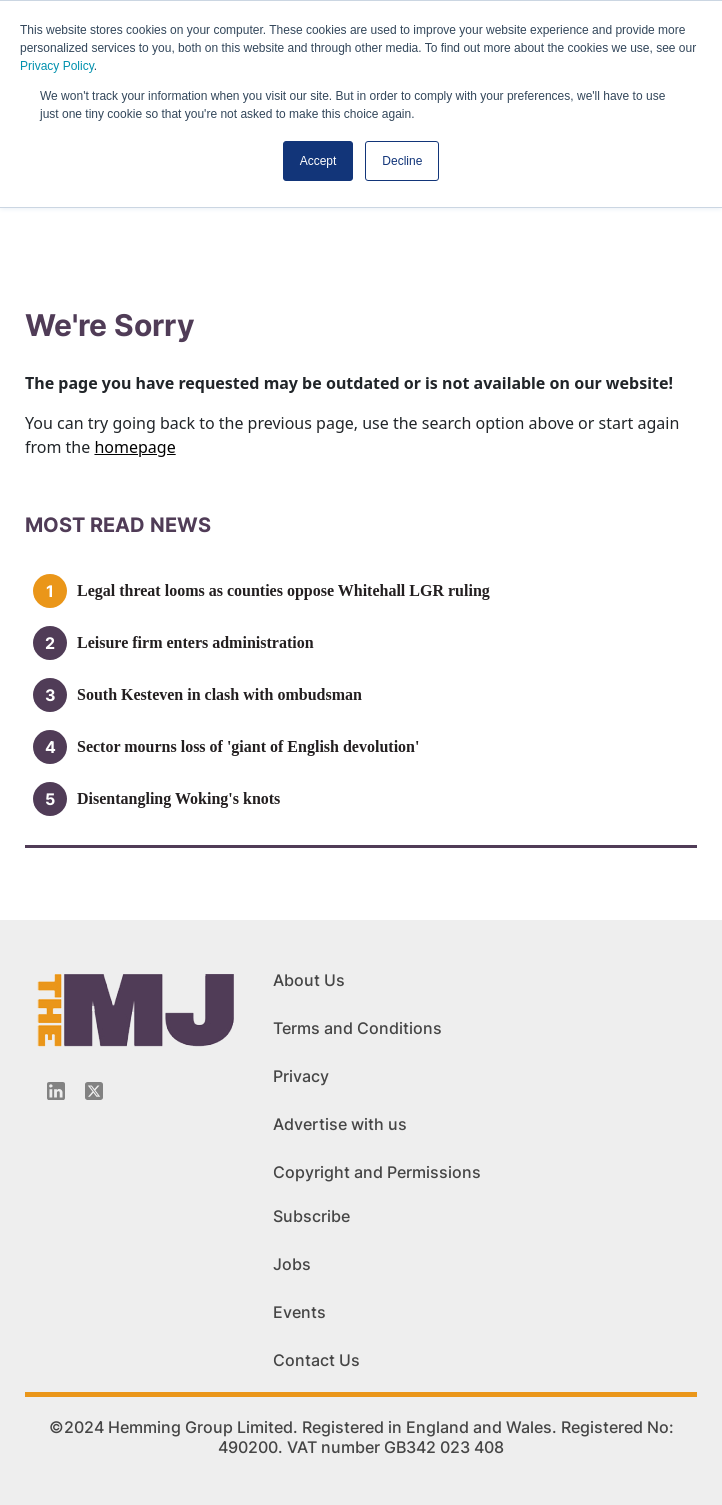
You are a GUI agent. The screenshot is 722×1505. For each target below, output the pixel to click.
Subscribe (311, 1216)
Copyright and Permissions (377, 1172)
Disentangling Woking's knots (178, 798)
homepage (134, 447)
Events (299, 1312)
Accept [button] (318, 161)
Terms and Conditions (357, 1028)
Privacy (301, 1076)
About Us (309, 980)
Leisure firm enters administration (195, 642)
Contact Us (316, 1360)
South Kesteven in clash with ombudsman (219, 694)
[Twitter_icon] (94, 1091)
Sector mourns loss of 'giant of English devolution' (248, 746)
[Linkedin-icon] (56, 1091)
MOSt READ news (118, 525)
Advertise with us (340, 1124)
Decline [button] (402, 161)
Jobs (292, 1264)
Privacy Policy (57, 66)
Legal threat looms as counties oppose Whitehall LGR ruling (283, 590)
